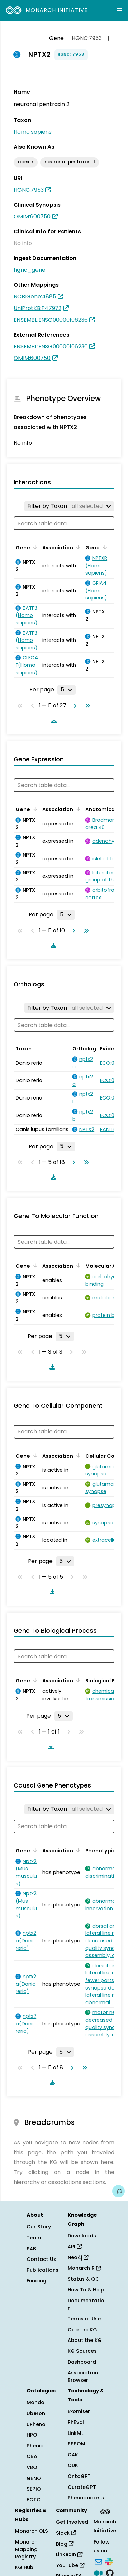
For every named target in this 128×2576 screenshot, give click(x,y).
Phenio (35, 2445)
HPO (32, 2434)
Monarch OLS (31, 2530)
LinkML (75, 2433)
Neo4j (78, 2257)
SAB (31, 2248)
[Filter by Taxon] (69, 506)
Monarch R (84, 2268)
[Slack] (109, 2560)
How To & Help (86, 2289)
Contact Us (41, 2259)
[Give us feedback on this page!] (118, 2191)
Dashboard (82, 2362)
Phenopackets (86, 2497)
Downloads (82, 2235)
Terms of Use (84, 2318)
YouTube (70, 2565)
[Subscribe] (98, 2560)
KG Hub (24, 2567)
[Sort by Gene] (34, 546)
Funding (36, 2280)
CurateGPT (82, 2487)
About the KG (85, 2340)
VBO (32, 2467)
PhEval (76, 2422)
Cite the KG (82, 2329)
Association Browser (83, 2376)
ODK (73, 2465)
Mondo (35, 2402)
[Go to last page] (86, 706)
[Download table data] (52, 720)
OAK (73, 2454)
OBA (32, 2456)
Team (34, 2237)
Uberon (36, 2413)
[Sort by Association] (77, 546)
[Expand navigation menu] (119, 10)
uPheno (36, 2424)
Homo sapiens (33, 132)
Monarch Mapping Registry (26, 2549)
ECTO (34, 2499)
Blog (64, 2543)
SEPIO (34, 2488)
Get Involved (72, 2522)
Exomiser (79, 2411)
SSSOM (76, 2443)
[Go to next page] (74, 706)
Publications (42, 2270)
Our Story (39, 2226)
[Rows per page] (66, 689)
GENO (34, 2478)
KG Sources (82, 2351)
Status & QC (83, 2279)
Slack (66, 2533)
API (75, 2246)
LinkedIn (69, 2554)
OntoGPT (79, 2476)
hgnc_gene (29, 270)
